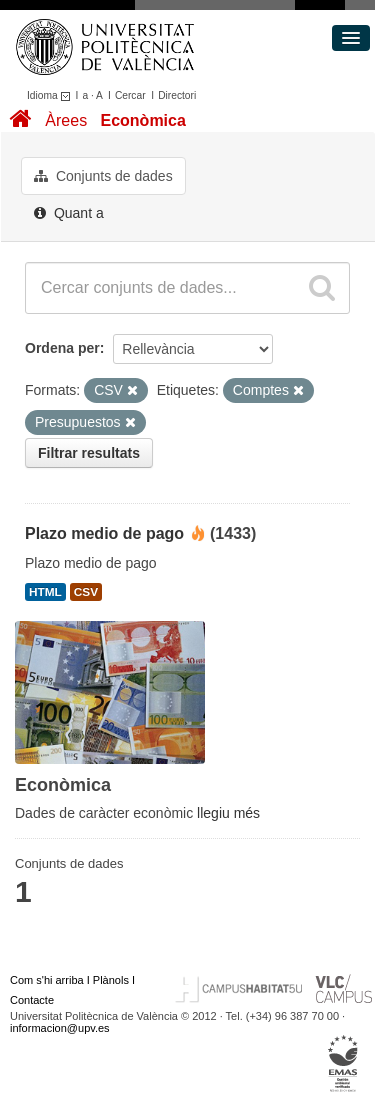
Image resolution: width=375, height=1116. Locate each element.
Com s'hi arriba (47, 980)
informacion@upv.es (60, 1028)
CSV (86, 592)
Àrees (66, 120)
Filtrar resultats (89, 453)
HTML (45, 592)
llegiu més (228, 813)
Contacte (32, 1000)
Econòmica (142, 120)
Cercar (130, 95)
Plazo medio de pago (104, 533)
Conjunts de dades (103, 176)
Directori (177, 95)
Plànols (111, 980)
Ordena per (62, 348)
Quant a (69, 213)
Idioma (51, 95)
